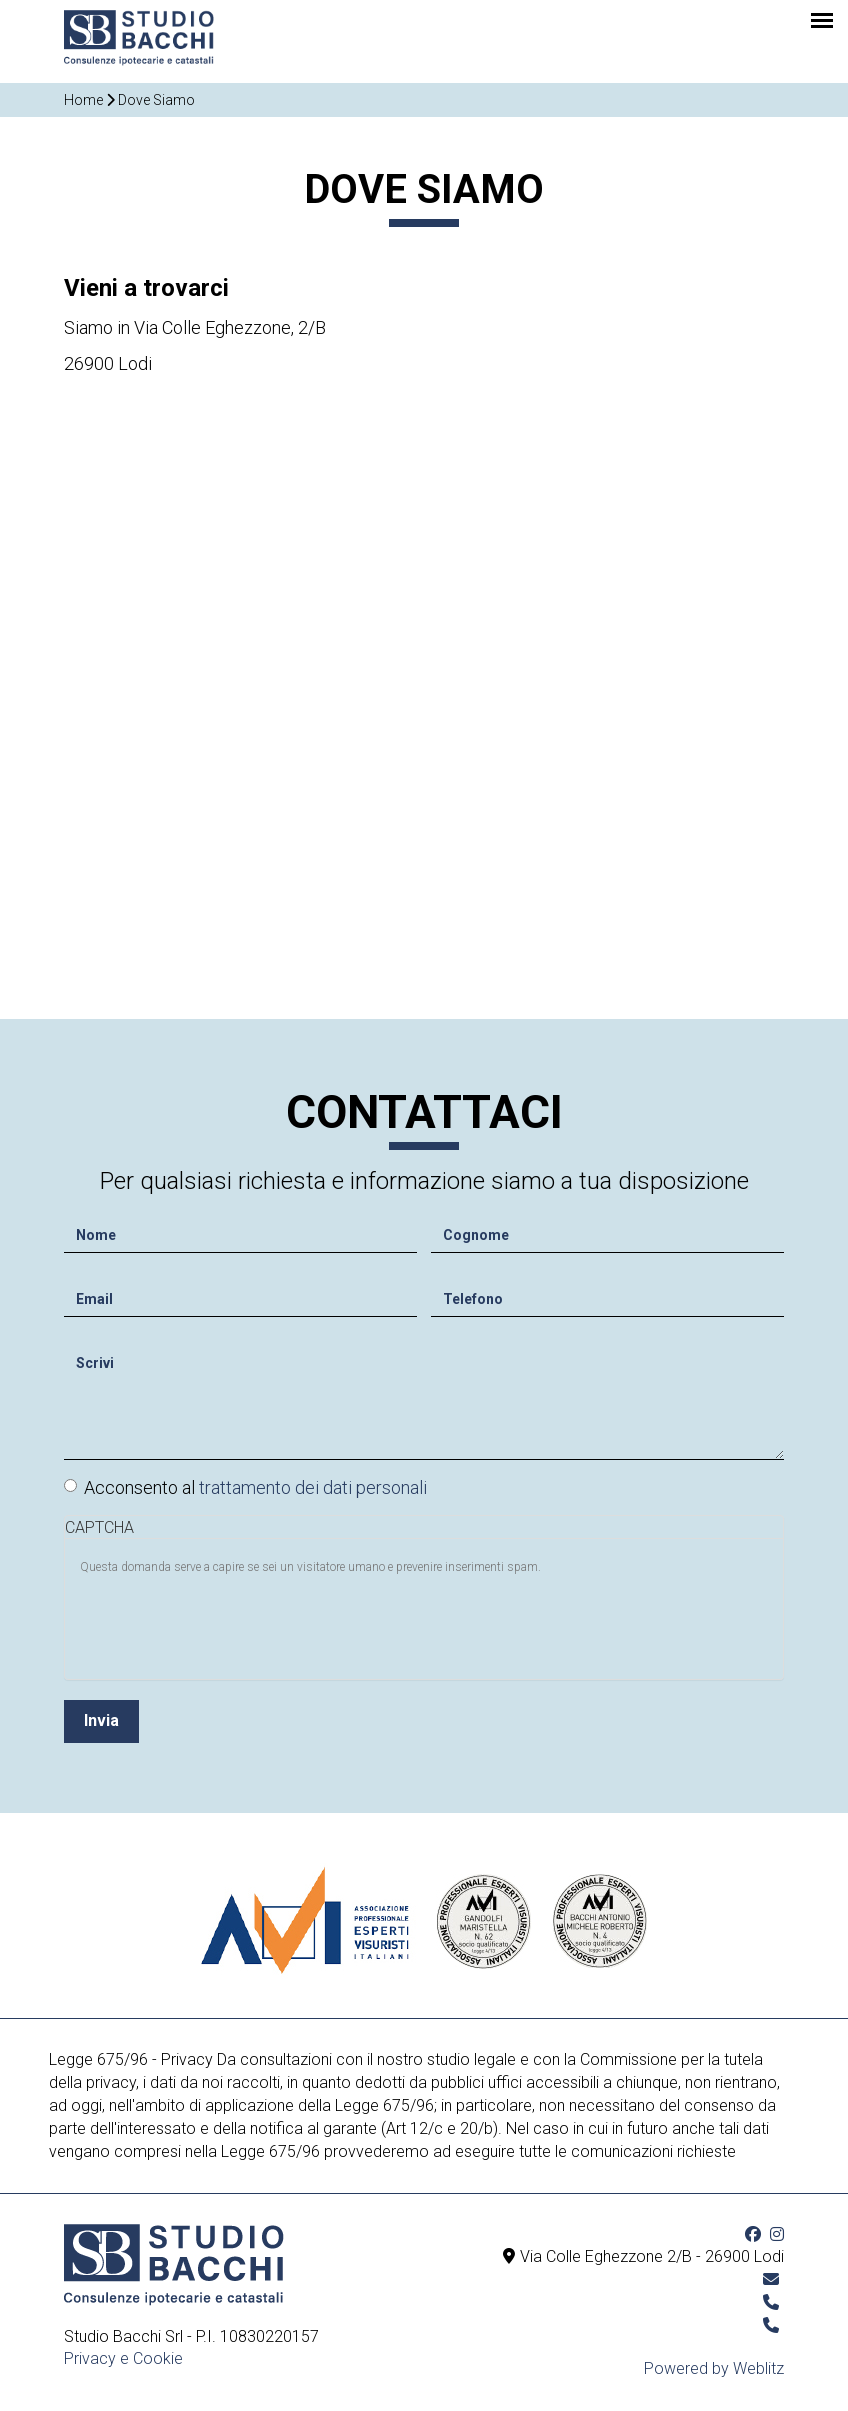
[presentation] (232, 1620)
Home (83, 100)
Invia (101, 1715)
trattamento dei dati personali (313, 1481)
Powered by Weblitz (714, 2368)
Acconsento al (245, 1481)
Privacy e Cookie (123, 2358)
